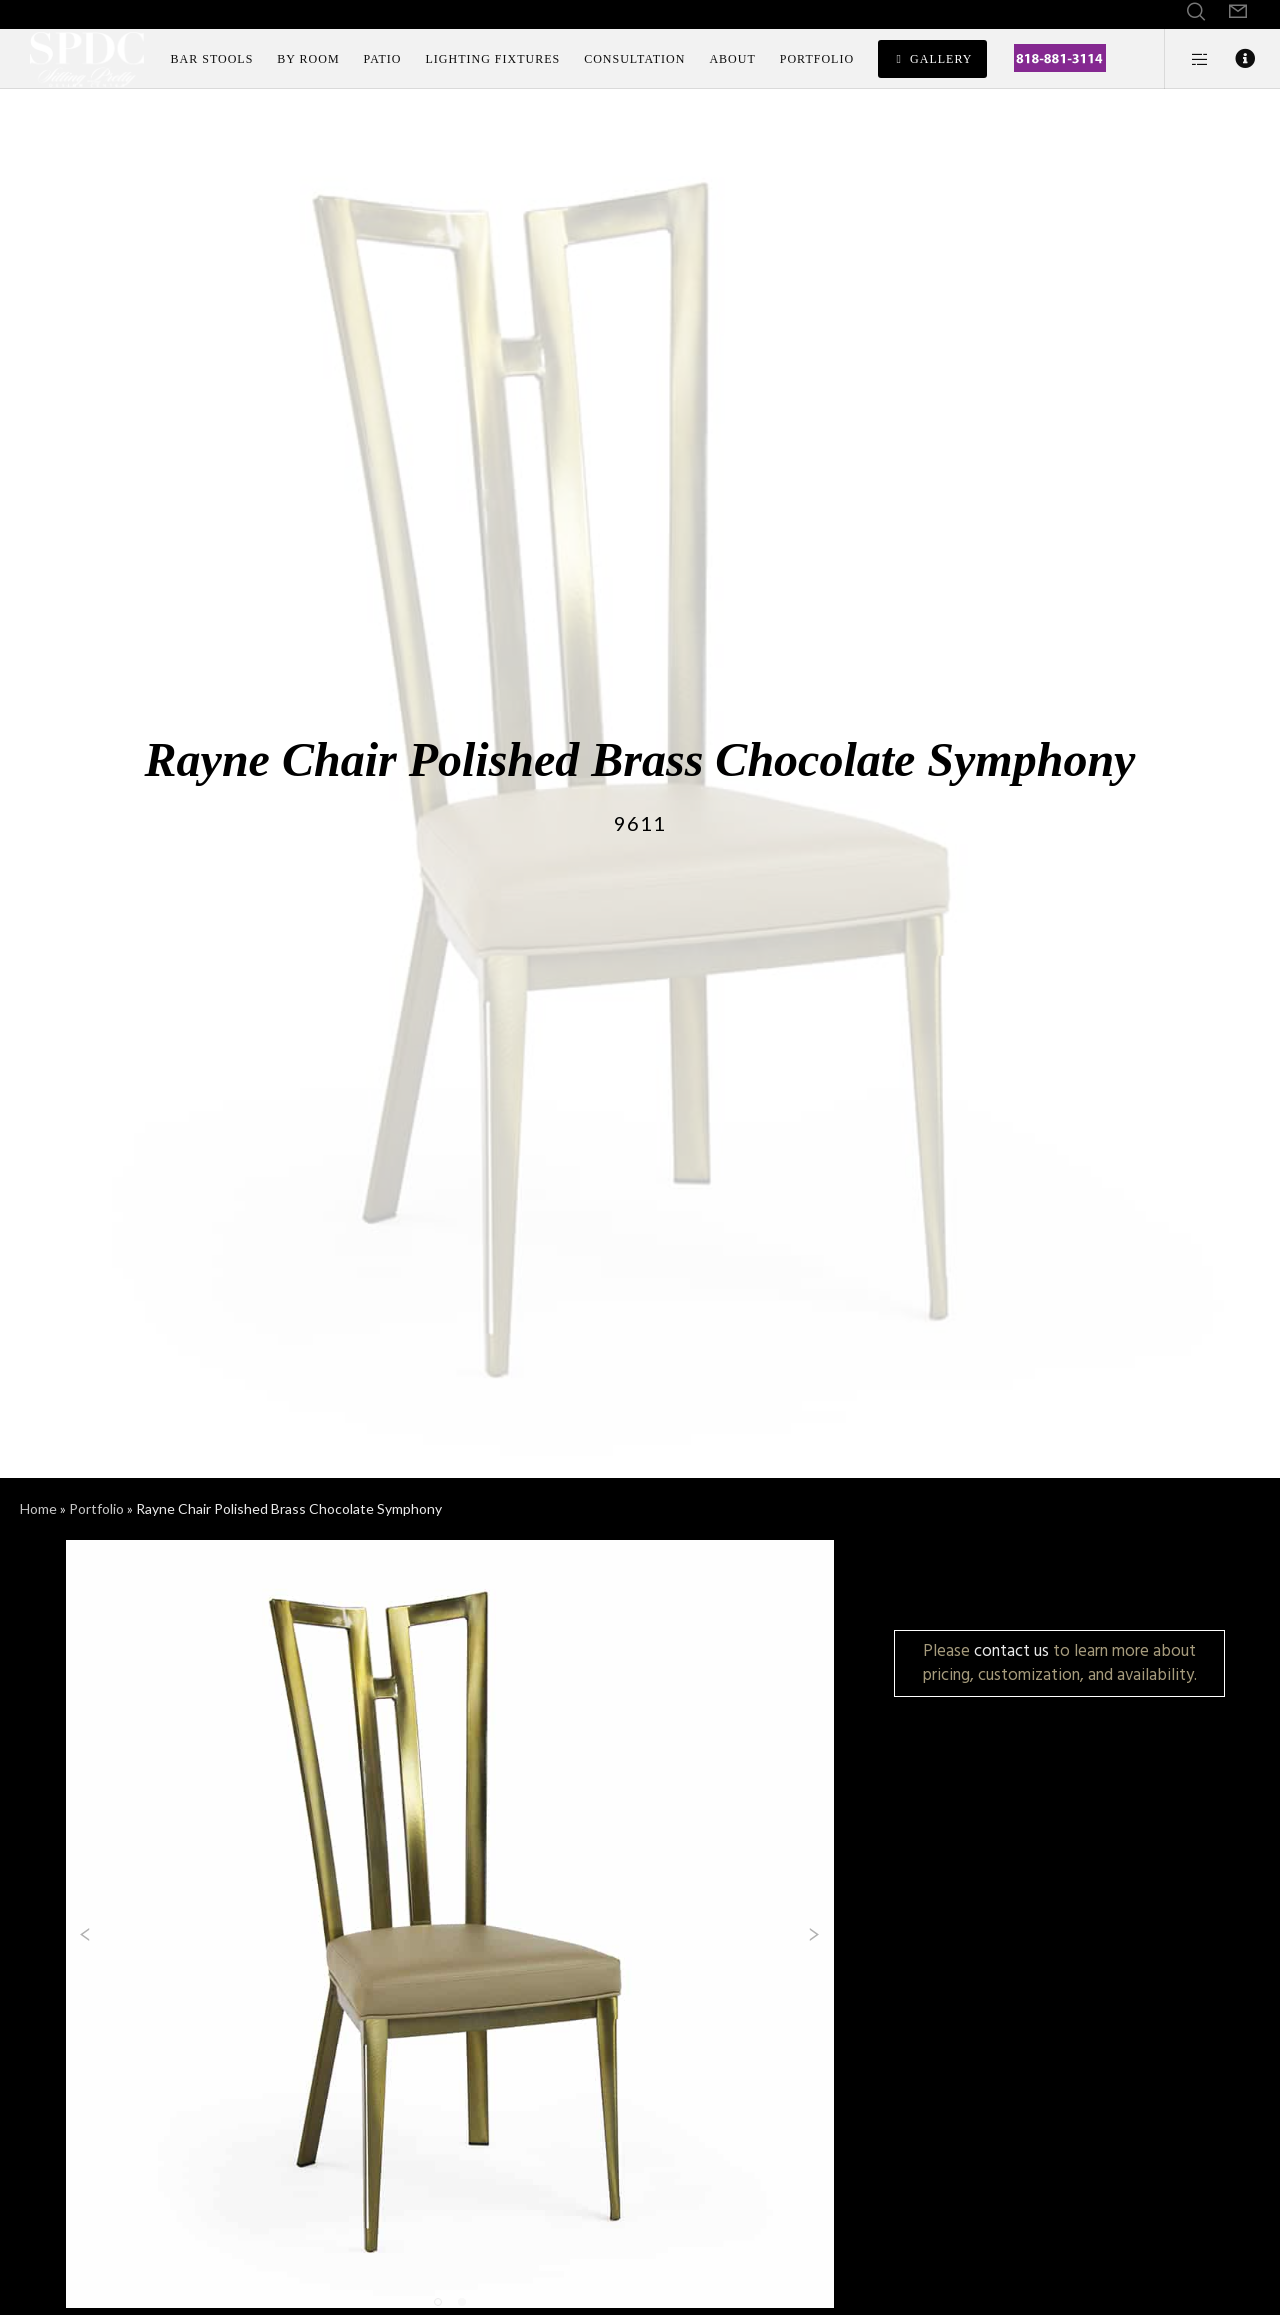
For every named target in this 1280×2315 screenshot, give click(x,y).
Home (38, 1508)
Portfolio (96, 1508)
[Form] (1238, 12)
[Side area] (1187, 59)
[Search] (1196, 12)
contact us (1011, 1650)
